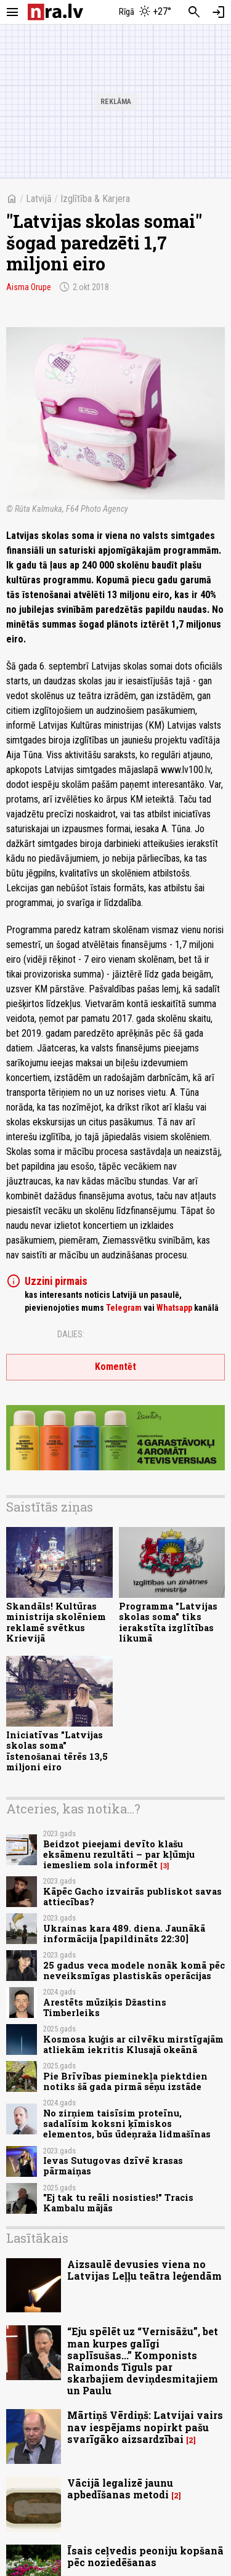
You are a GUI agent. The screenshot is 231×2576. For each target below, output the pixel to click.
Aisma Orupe (28, 287)
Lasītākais (37, 2238)
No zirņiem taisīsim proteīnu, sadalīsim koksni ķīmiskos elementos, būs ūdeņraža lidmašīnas (127, 2124)
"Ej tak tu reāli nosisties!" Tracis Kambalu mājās (118, 2203)
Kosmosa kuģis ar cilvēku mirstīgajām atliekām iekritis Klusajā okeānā (133, 2044)
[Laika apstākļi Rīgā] (145, 12)
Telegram (124, 1308)
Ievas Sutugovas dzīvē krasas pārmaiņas (113, 2166)
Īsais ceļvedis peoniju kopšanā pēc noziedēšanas (145, 2556)
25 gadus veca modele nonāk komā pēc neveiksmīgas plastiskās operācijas (134, 1970)
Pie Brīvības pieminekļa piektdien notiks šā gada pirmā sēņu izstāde (125, 2081)
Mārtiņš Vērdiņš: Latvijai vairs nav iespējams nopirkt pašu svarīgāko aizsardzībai (145, 2426)
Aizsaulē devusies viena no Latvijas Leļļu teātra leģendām (144, 2270)
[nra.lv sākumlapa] (55, 12)
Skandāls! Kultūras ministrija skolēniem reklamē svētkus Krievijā (56, 1622)
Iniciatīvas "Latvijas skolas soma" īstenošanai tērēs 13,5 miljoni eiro (57, 1751)
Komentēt (115, 1366)
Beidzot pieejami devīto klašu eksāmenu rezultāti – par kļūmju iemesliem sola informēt (119, 1854)
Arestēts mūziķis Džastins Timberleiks (104, 2007)
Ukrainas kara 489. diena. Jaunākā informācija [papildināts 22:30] (124, 1933)
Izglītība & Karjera (95, 199)
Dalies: (70, 1334)
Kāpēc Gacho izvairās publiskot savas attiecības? (132, 1896)
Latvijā (39, 199)
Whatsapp (174, 1308)
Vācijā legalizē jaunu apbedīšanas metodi (120, 2488)
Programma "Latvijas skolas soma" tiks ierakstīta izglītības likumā (168, 1622)
